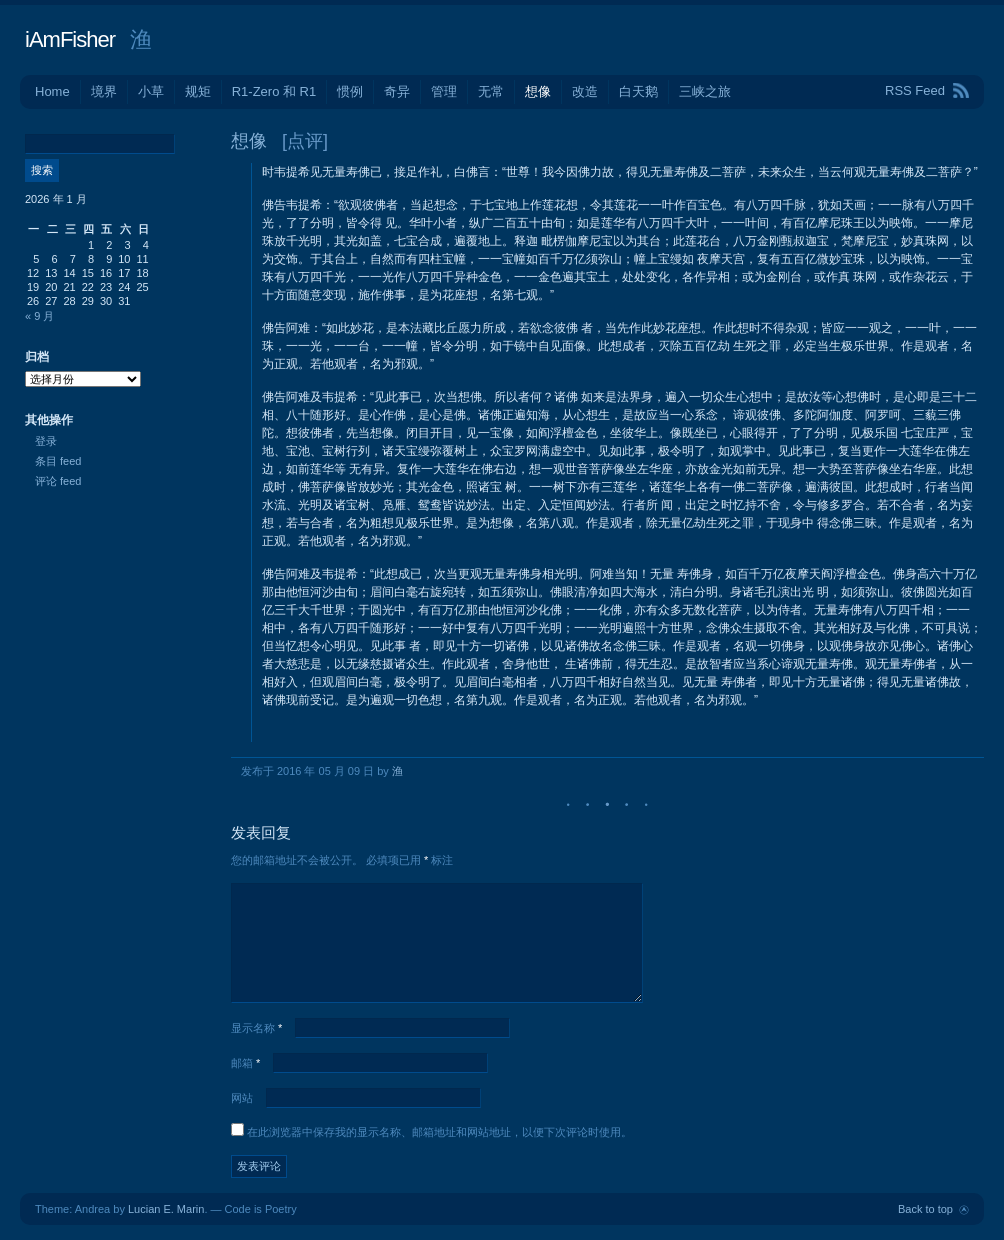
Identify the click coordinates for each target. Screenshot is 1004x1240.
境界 (104, 91)
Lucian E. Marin (166, 1209)
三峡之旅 (705, 91)
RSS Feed (915, 90)
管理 (444, 91)
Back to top (925, 1209)
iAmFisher (70, 39)
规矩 (198, 91)
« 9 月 (39, 316)
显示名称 (256, 1028)
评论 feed (58, 481)
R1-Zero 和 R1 (274, 91)
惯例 (350, 91)
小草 (151, 91)
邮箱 (245, 1063)
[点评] (305, 141)
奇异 (397, 91)
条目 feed (58, 461)
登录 (46, 441)
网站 (242, 1098)
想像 (538, 91)
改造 (585, 91)
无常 (491, 91)
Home (52, 91)
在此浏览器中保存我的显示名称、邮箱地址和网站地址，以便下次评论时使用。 (439, 1132)
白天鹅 (638, 91)
